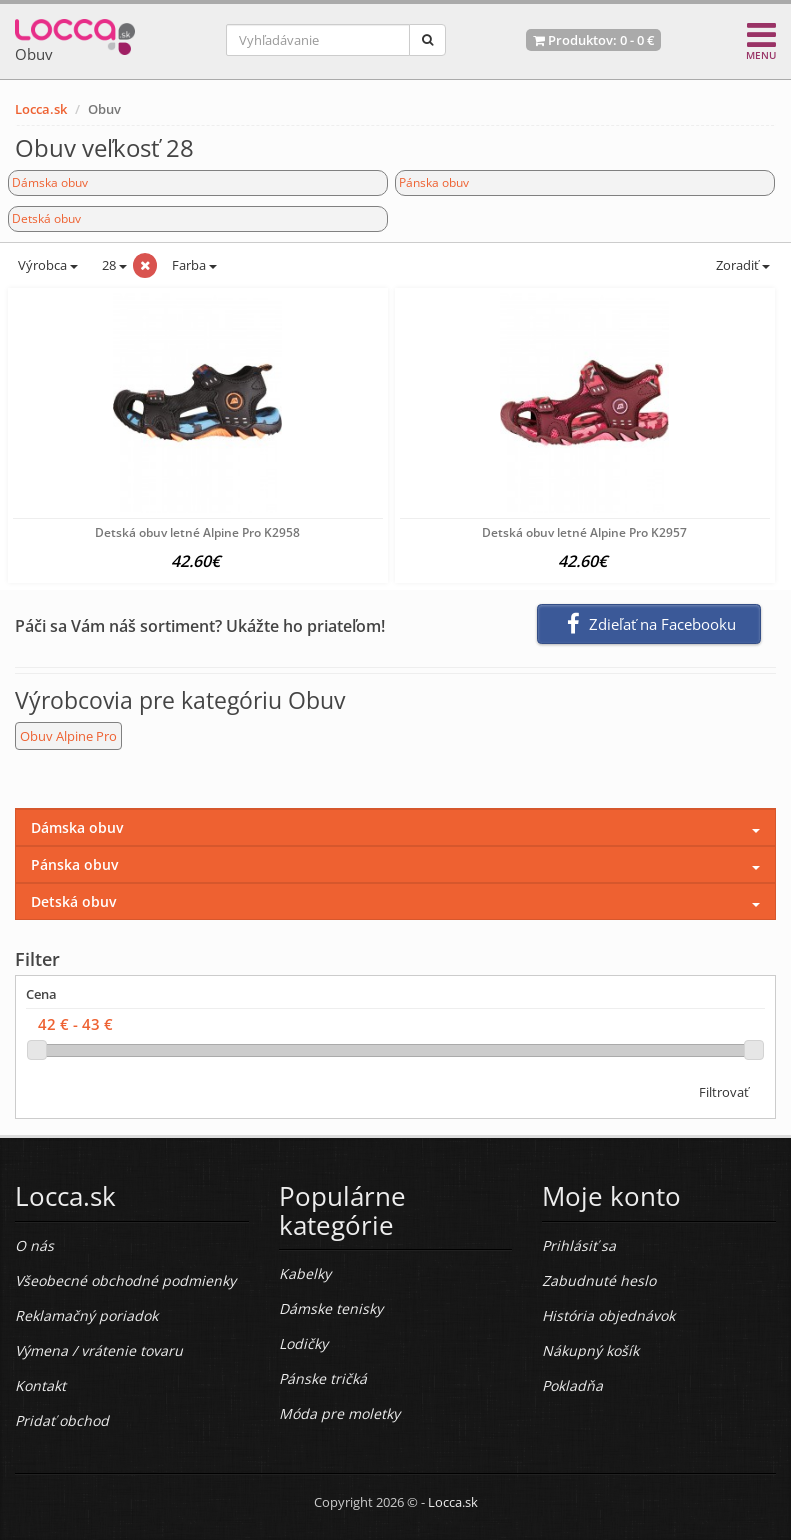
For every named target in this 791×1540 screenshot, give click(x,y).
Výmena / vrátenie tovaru (99, 1350)
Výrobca (46, 265)
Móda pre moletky (339, 1413)
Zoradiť (741, 265)
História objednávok (608, 1315)
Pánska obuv (434, 182)
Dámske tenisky (331, 1308)
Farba (194, 265)
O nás (34, 1245)
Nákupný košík (590, 1350)
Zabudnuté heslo (599, 1280)
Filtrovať (724, 1092)
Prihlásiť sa (579, 1245)
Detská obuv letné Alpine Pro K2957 (584, 532)
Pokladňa (572, 1385)
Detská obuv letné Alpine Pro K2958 (197, 532)
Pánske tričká (323, 1378)
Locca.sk (41, 109)
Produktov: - (593, 40)
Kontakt (40, 1385)
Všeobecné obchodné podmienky (125, 1280)
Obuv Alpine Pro (68, 736)
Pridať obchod (62, 1420)
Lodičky (303, 1343)
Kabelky (305, 1273)
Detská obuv (46, 218)
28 (113, 265)
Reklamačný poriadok (86, 1315)
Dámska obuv (50, 182)
